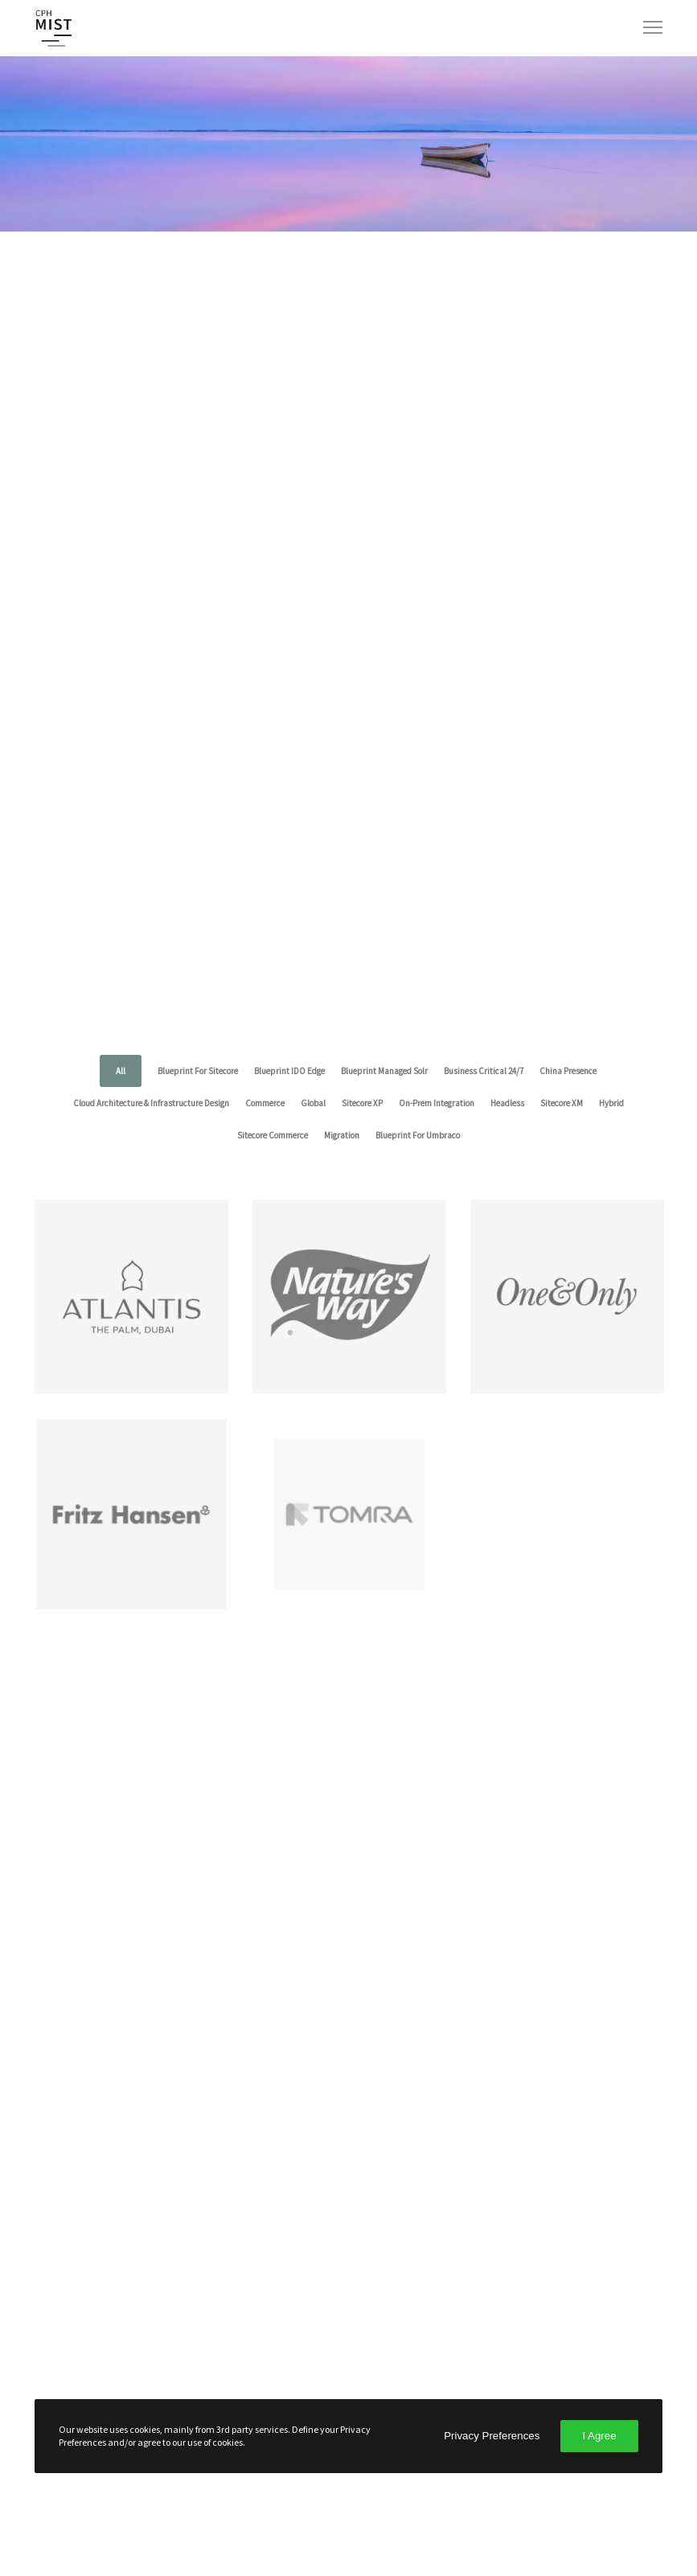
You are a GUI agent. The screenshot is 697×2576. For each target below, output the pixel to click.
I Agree (599, 2436)
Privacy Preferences (491, 2436)
